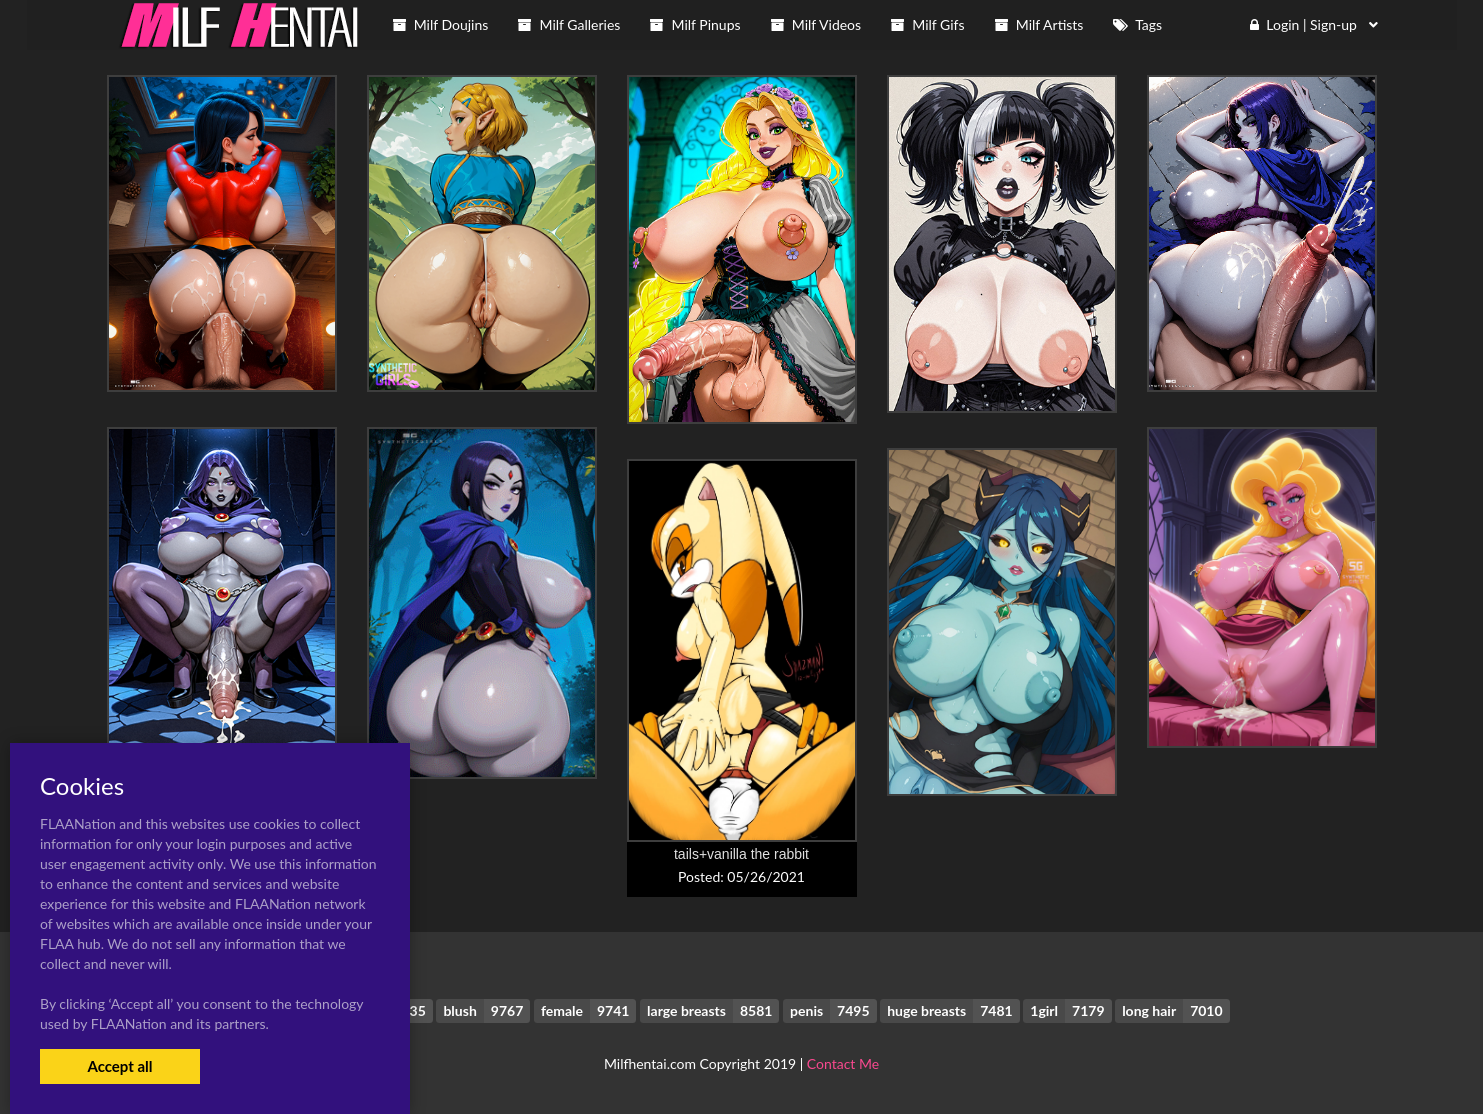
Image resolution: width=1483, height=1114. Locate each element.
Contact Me (843, 1063)
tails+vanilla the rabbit (741, 854)
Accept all (119, 1066)
